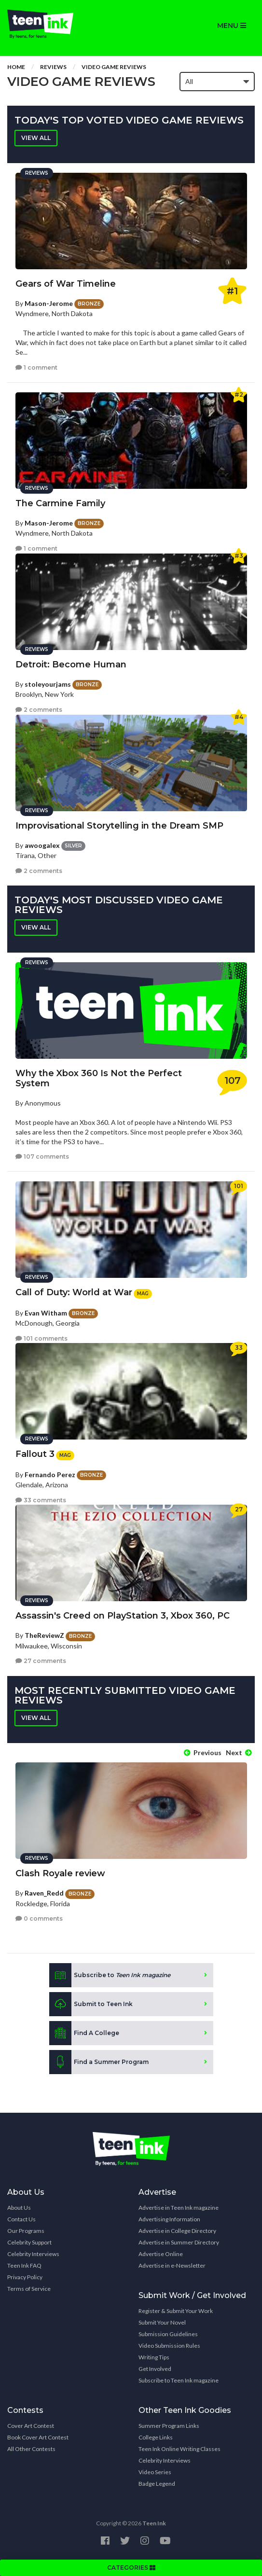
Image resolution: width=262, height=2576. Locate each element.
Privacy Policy (24, 2277)
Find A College (84, 2033)
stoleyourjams (48, 684)
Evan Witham (46, 1313)
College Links (155, 2437)
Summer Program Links (168, 2425)
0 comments (39, 1918)
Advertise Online (160, 2253)
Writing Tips (153, 2357)
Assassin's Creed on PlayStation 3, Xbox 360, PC (122, 1615)
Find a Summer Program (99, 2062)
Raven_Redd (44, 1893)
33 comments (40, 1500)
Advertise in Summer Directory (178, 2242)
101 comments (41, 1338)
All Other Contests (31, 2448)
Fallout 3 (35, 1454)
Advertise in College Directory (177, 2230)
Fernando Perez (50, 1474)
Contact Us (21, 2219)
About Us (19, 2207)
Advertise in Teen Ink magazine (178, 2207)
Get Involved (154, 2368)
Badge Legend (156, 2483)
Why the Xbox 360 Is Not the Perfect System (98, 1078)
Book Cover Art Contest (38, 2437)
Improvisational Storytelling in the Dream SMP (119, 825)
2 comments (38, 709)
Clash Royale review (60, 1873)
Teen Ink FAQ (24, 2265)
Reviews (53, 66)
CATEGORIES (131, 2567)
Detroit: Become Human (70, 664)
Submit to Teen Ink (91, 2004)
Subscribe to (109, 1975)
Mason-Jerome (49, 303)
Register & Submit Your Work (175, 2310)
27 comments (40, 1660)
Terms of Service (29, 2288)
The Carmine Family (60, 503)
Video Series (154, 2472)
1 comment (36, 367)
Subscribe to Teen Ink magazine (178, 2380)
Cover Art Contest (30, 2425)
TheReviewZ (44, 1635)
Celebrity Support (29, 2242)
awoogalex (42, 845)
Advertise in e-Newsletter (172, 2265)
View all (36, 137)
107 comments (42, 1156)
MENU (231, 25)
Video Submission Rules (169, 2345)
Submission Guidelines (168, 2334)
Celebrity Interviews (33, 2253)
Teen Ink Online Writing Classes (179, 2448)
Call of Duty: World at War (73, 1292)
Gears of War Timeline (65, 283)
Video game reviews (114, 66)
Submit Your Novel (162, 2322)
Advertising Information (169, 2219)
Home (16, 66)
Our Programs (25, 2230)
